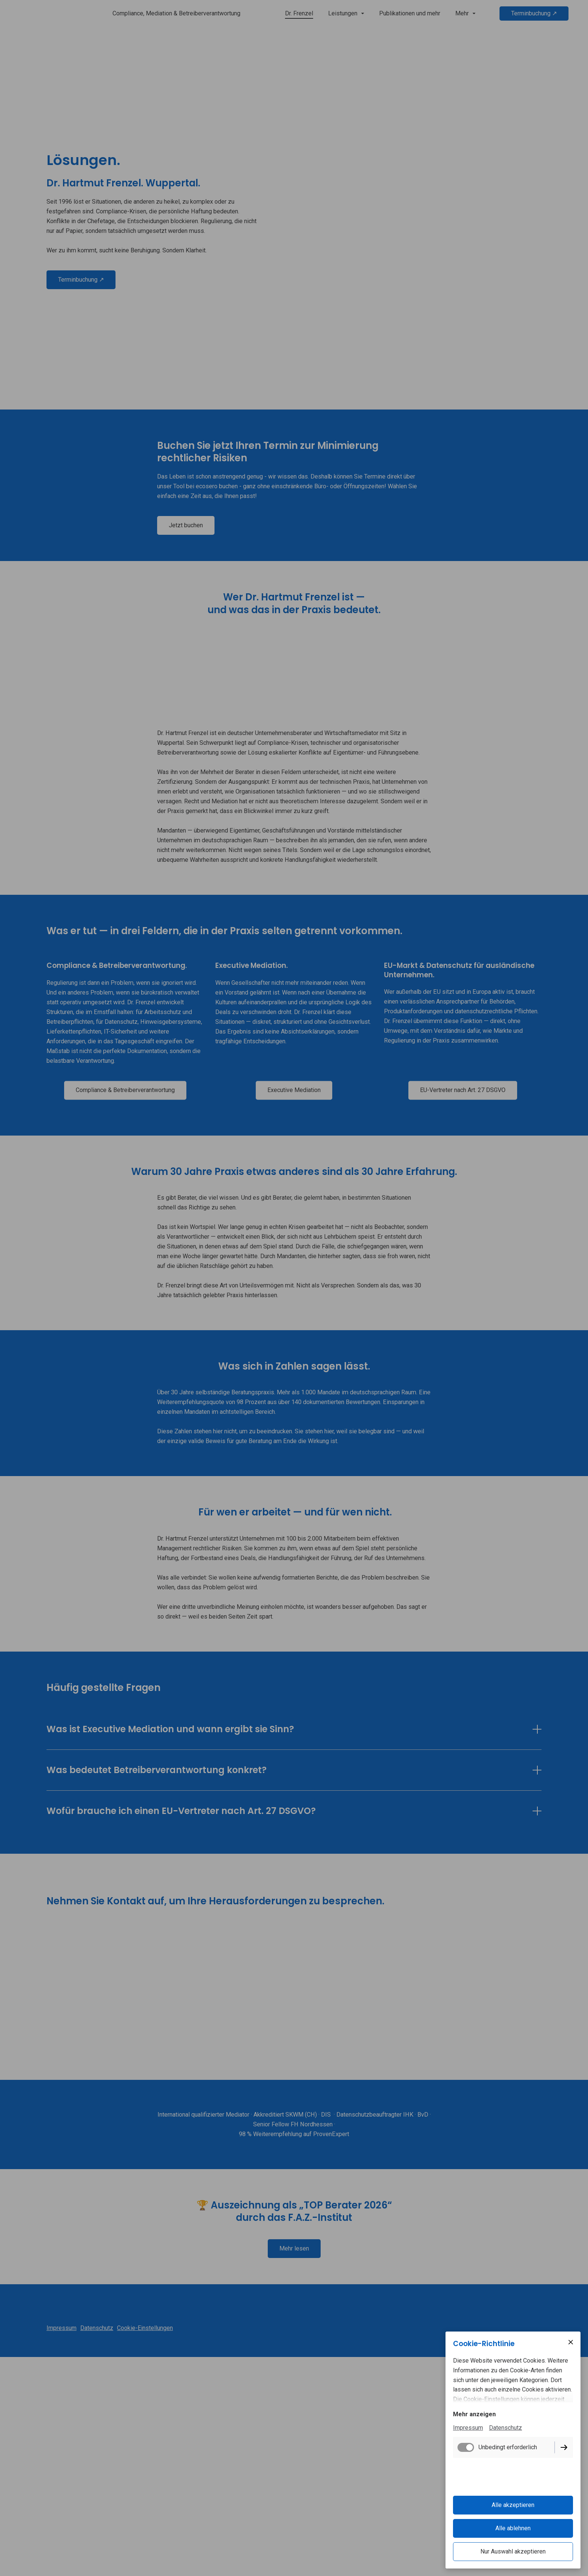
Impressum (468, 2430)
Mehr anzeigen (474, 2416)
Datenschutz (505, 2430)
